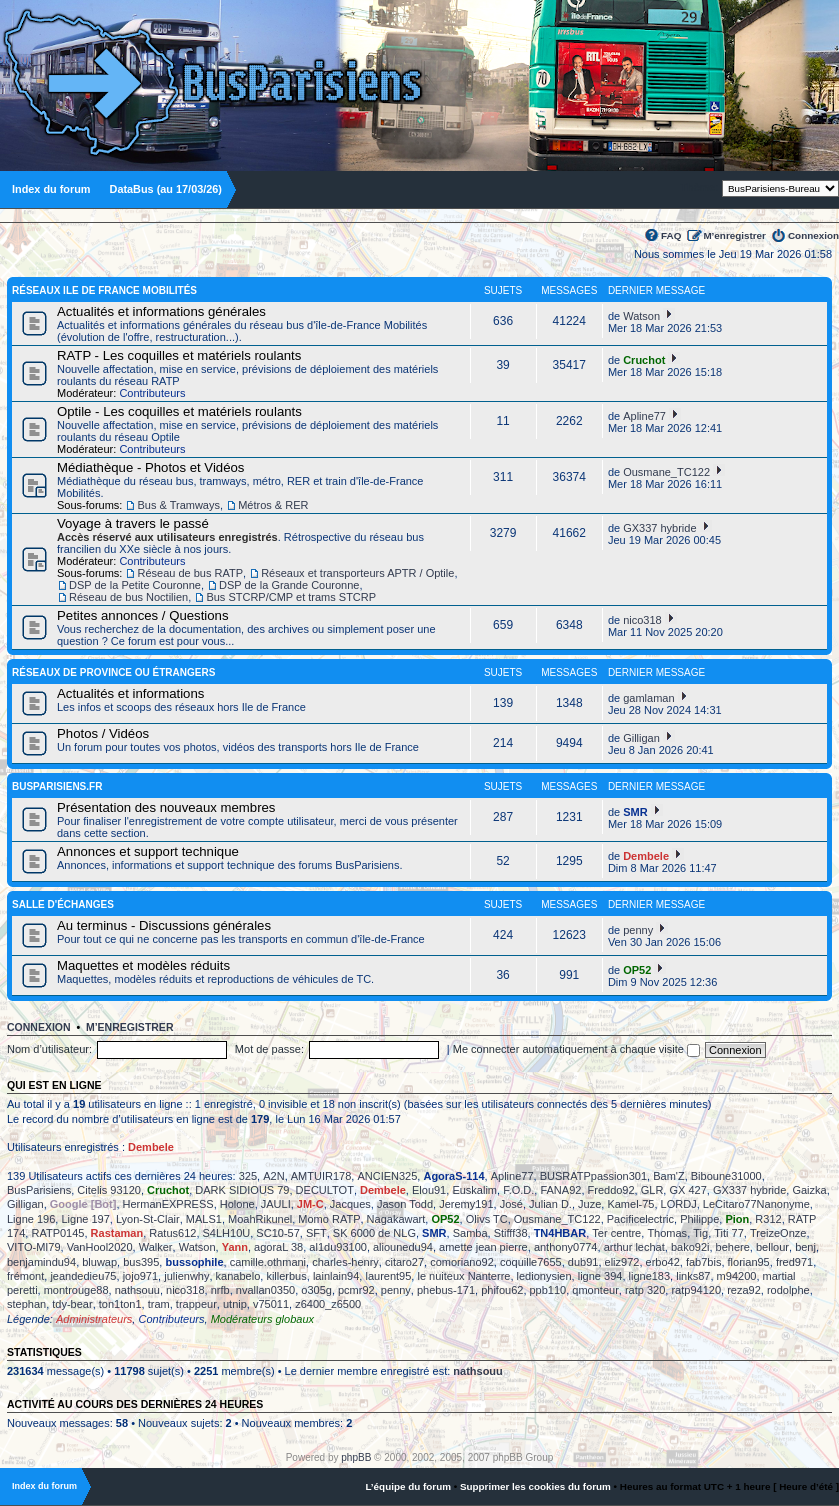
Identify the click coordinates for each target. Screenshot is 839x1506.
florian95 (749, 1262)
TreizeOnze (778, 1233)
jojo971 (140, 1276)
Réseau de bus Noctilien (128, 597)
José (511, 1204)
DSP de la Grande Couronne (289, 585)
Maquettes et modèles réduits (143, 965)
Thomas (667, 1233)
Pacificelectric (640, 1219)
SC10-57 (277, 1233)
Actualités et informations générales (161, 311)
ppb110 (548, 1290)
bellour (772, 1247)
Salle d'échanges (63, 904)
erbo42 (663, 1262)
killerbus (286, 1276)
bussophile (194, 1262)
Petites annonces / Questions (143, 615)
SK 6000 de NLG (374, 1233)
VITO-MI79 (34, 1247)
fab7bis (703, 1262)
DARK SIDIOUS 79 (242, 1190)
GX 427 (687, 1190)
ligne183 (650, 1276)
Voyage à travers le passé (133, 523)
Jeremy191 (466, 1204)
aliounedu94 (403, 1247)
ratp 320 (645, 1290)
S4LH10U (227, 1233)
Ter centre (616, 1233)
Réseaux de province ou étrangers (113, 672)
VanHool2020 (100, 1247)
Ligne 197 (85, 1219)
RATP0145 (57, 1233)
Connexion (813, 235)
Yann (235, 1247)
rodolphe (788, 1290)
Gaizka (809, 1190)
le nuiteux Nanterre (463, 1276)
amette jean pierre (483, 1247)
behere (733, 1247)
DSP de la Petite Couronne (135, 585)
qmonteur (595, 1290)
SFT (316, 1233)
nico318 (642, 620)
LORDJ (679, 1204)
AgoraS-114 (453, 1176)
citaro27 (404, 1262)
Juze (589, 1204)
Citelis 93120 (109, 1190)
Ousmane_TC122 (666, 472)
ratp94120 (696, 1290)
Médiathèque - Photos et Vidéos (150, 467)
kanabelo (238, 1276)
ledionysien (544, 1276)
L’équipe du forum (408, 1486)
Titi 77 (729, 1233)
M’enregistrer (734, 235)
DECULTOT (325, 1190)
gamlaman (648, 698)
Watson (641, 316)
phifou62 (502, 1290)
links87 (693, 1276)
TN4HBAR (560, 1233)
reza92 (744, 1290)
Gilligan (641, 738)
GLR (652, 1190)
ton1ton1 (120, 1304)
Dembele (646, 856)
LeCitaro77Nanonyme (756, 1204)
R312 (768, 1219)
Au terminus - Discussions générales (164, 925)
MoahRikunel (260, 1219)
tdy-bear (72, 1304)
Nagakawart (396, 1219)
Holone (237, 1204)
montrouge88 (76, 1290)
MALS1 (204, 1219)
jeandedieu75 (83, 1276)
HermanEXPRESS (168, 1204)
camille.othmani (268, 1262)
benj (805, 1247)
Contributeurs (152, 393)
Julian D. (550, 1204)
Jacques (350, 1204)
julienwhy (186, 1276)
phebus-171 (446, 1290)
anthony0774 (566, 1247)
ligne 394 (600, 1276)
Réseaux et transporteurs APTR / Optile (357, 573)
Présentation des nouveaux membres (166, 807)
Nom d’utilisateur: (49, 1049)
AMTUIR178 (321, 1176)
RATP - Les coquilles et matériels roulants (179, 355)
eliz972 (622, 1262)
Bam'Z (668, 1176)
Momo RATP (329, 1219)
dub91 (583, 1262)
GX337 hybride (659, 528)
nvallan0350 (265, 1290)
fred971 (794, 1262)
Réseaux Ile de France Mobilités (104, 290)
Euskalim (474, 1190)
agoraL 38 (278, 1247)
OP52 (637, 970)
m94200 (737, 1276)
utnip (235, 1304)
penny (638, 930)
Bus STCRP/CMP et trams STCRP (291, 597)
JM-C (310, 1204)
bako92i (690, 1247)
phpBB (356, 1457)
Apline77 (644, 416)
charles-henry (345, 1262)
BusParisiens (39, 1190)
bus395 (141, 1262)
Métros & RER (273, 505)
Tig (700, 1233)
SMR (635, 812)
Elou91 (429, 1190)
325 (248, 1176)
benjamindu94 (41, 1262)
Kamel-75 (630, 1204)
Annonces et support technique (148, 851)
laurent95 (388, 1276)
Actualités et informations (130, 693)
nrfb (220, 1290)
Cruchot (644, 360)
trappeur (196, 1304)
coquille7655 (531, 1262)
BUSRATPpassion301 (593, 1176)
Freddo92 (611, 1190)
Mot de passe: (269, 1049)
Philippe (699, 1219)
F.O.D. (518, 1190)
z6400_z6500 (328, 1304)
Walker (156, 1247)
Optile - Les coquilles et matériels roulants (179, 411)
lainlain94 (336, 1276)
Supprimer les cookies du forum (535, 1486)
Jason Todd (405, 1204)
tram (159, 1304)
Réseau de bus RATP (190, 573)
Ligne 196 (31, 1219)
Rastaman (117, 1233)
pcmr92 (356, 1290)
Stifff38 (511, 1233)
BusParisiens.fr (57, 786)
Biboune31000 (726, 1176)
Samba (470, 1233)
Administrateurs (94, 1319)
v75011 (271, 1304)
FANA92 (560, 1190)
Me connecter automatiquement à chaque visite (576, 1049)
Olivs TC (487, 1219)
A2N (273, 1176)
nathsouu (137, 1290)
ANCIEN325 (387, 1176)
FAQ (671, 235)
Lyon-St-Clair (148, 1219)
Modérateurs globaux (262, 1319)
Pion (737, 1219)
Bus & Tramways (178, 505)
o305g (316, 1290)
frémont (25, 1276)
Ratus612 (172, 1233)
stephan (26, 1304)
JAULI (276, 1204)
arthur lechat (634, 1247)
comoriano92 (462, 1262)
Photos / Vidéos (103, 733)
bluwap (99, 1262)
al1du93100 (338, 1247)
